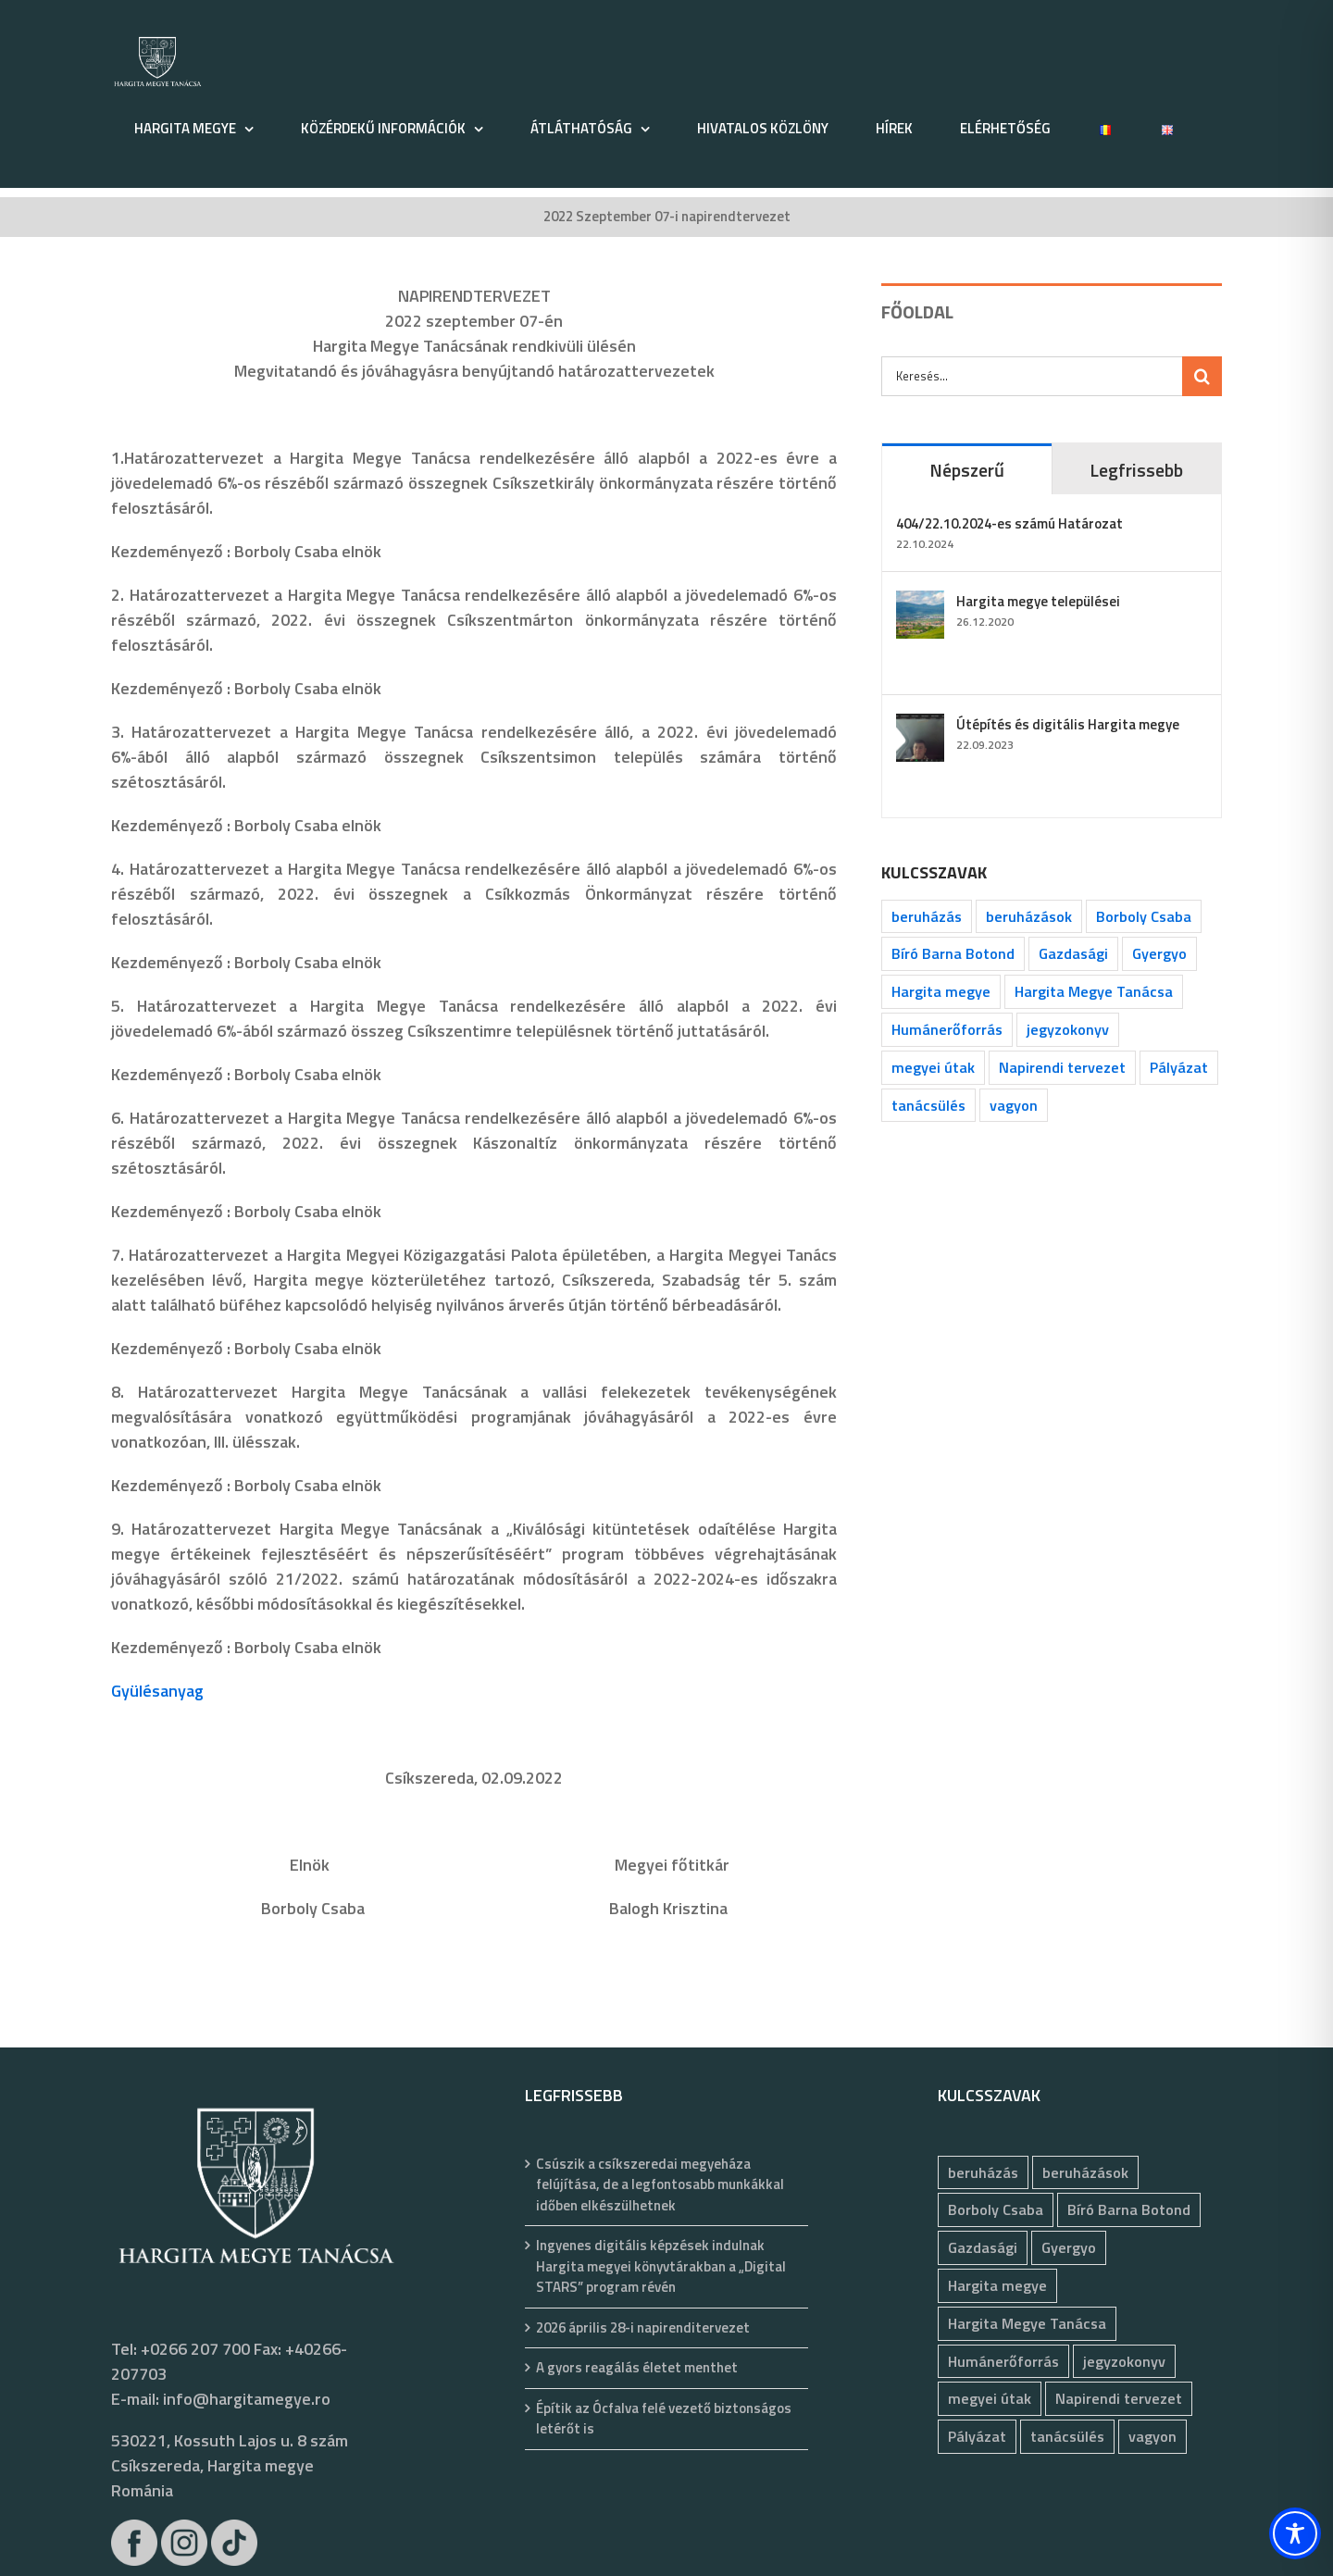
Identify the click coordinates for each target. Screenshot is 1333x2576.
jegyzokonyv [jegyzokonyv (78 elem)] (1068, 1029)
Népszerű (966, 469)
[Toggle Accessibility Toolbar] (1295, 2533)
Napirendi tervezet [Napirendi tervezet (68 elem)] (1062, 1067)
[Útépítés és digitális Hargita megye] (920, 726)
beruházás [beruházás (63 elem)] (926, 916)
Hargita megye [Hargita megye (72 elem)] (940, 991)
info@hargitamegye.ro (246, 2398)
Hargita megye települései (1038, 601)
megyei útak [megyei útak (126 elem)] (933, 1067)
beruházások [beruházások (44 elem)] (1029, 916)
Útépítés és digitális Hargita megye (1067, 724)
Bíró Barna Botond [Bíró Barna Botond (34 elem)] (953, 953)
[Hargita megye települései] (920, 603)
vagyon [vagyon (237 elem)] (1014, 1105)
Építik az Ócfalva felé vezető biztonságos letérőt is (663, 2419)
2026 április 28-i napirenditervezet (643, 2328)
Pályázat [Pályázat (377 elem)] (1179, 1067)
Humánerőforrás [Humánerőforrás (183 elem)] (947, 1029)
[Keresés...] (1031, 376)
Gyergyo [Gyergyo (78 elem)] (1159, 953)
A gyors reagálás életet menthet (637, 2368)
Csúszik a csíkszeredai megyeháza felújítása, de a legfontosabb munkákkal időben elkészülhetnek (660, 2185)
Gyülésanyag (157, 1690)
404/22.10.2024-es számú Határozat (1009, 523)
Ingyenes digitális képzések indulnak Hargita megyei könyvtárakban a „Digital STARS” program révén (661, 2266)
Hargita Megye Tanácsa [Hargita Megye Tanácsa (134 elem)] (1094, 991)
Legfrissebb (1136, 469)
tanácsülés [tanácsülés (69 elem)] (928, 1105)
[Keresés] (1202, 376)
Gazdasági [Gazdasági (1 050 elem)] (1073, 953)
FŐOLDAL (917, 311)
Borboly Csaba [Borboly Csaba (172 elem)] (1143, 916)
